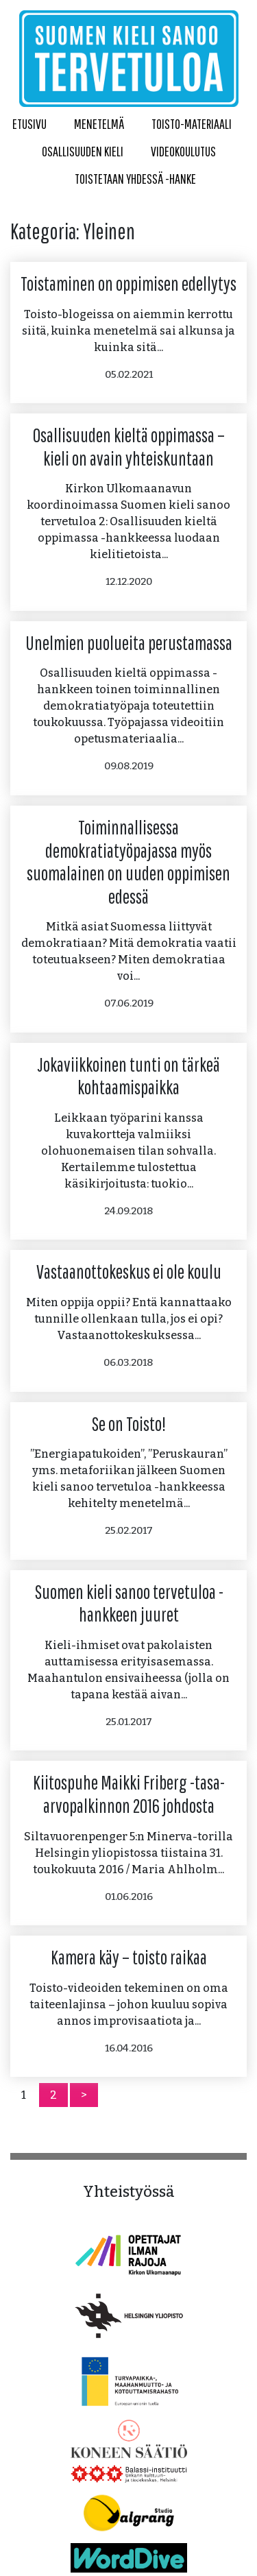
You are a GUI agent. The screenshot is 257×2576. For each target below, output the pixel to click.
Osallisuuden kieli (82, 151)
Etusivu (29, 124)
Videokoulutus (183, 151)
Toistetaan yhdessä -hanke (135, 178)
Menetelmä (99, 124)
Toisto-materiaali (191, 124)
